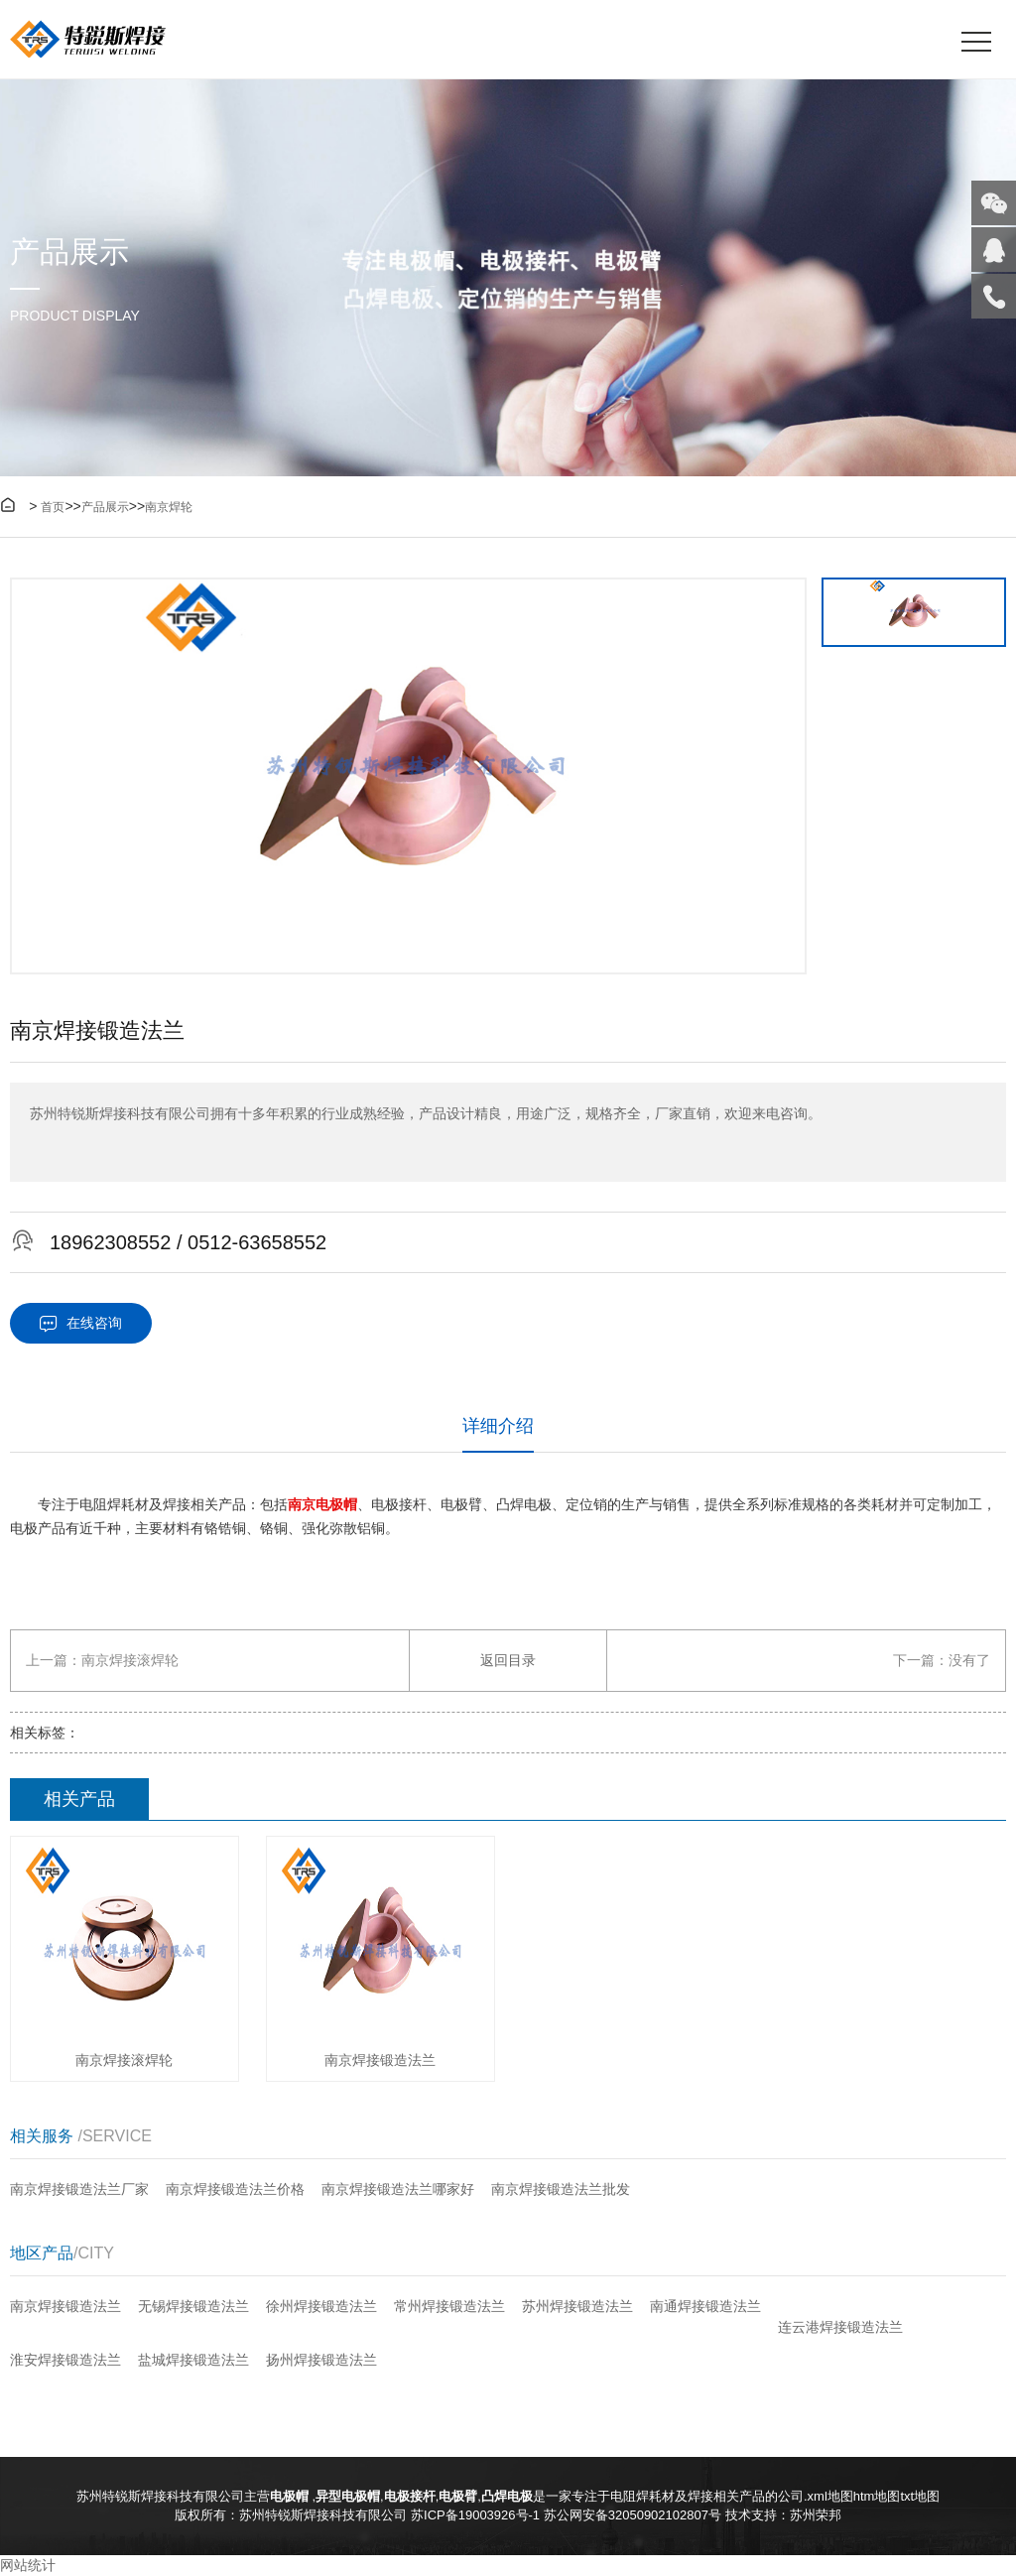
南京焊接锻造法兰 (65, 2306)
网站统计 (28, 2565)
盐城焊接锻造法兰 (193, 2360)
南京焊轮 (168, 507)
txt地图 (920, 2496)
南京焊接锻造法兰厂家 (79, 2189)
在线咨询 (81, 1323)
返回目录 (508, 1660)
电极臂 (458, 2496)
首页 (52, 507)
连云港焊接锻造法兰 (840, 2327)
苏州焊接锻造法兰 (577, 2306)
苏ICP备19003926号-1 (475, 2515)
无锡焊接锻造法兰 (193, 2306)
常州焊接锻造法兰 (449, 2306)
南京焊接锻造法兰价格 (235, 2189)
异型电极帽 (348, 2496)
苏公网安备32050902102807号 (632, 2515)
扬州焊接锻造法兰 (321, 2360)
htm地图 (877, 2496)
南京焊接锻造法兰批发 (560, 2189)
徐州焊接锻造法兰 (321, 2306)
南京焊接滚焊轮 (130, 1660)
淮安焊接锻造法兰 (65, 2360)
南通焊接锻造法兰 (705, 2306)
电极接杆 (410, 2496)
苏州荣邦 (815, 2515)
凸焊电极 (507, 2496)
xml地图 (830, 2496)
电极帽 (291, 2496)
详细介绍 (498, 1426)
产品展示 (105, 507)
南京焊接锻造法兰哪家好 (397, 2189)
